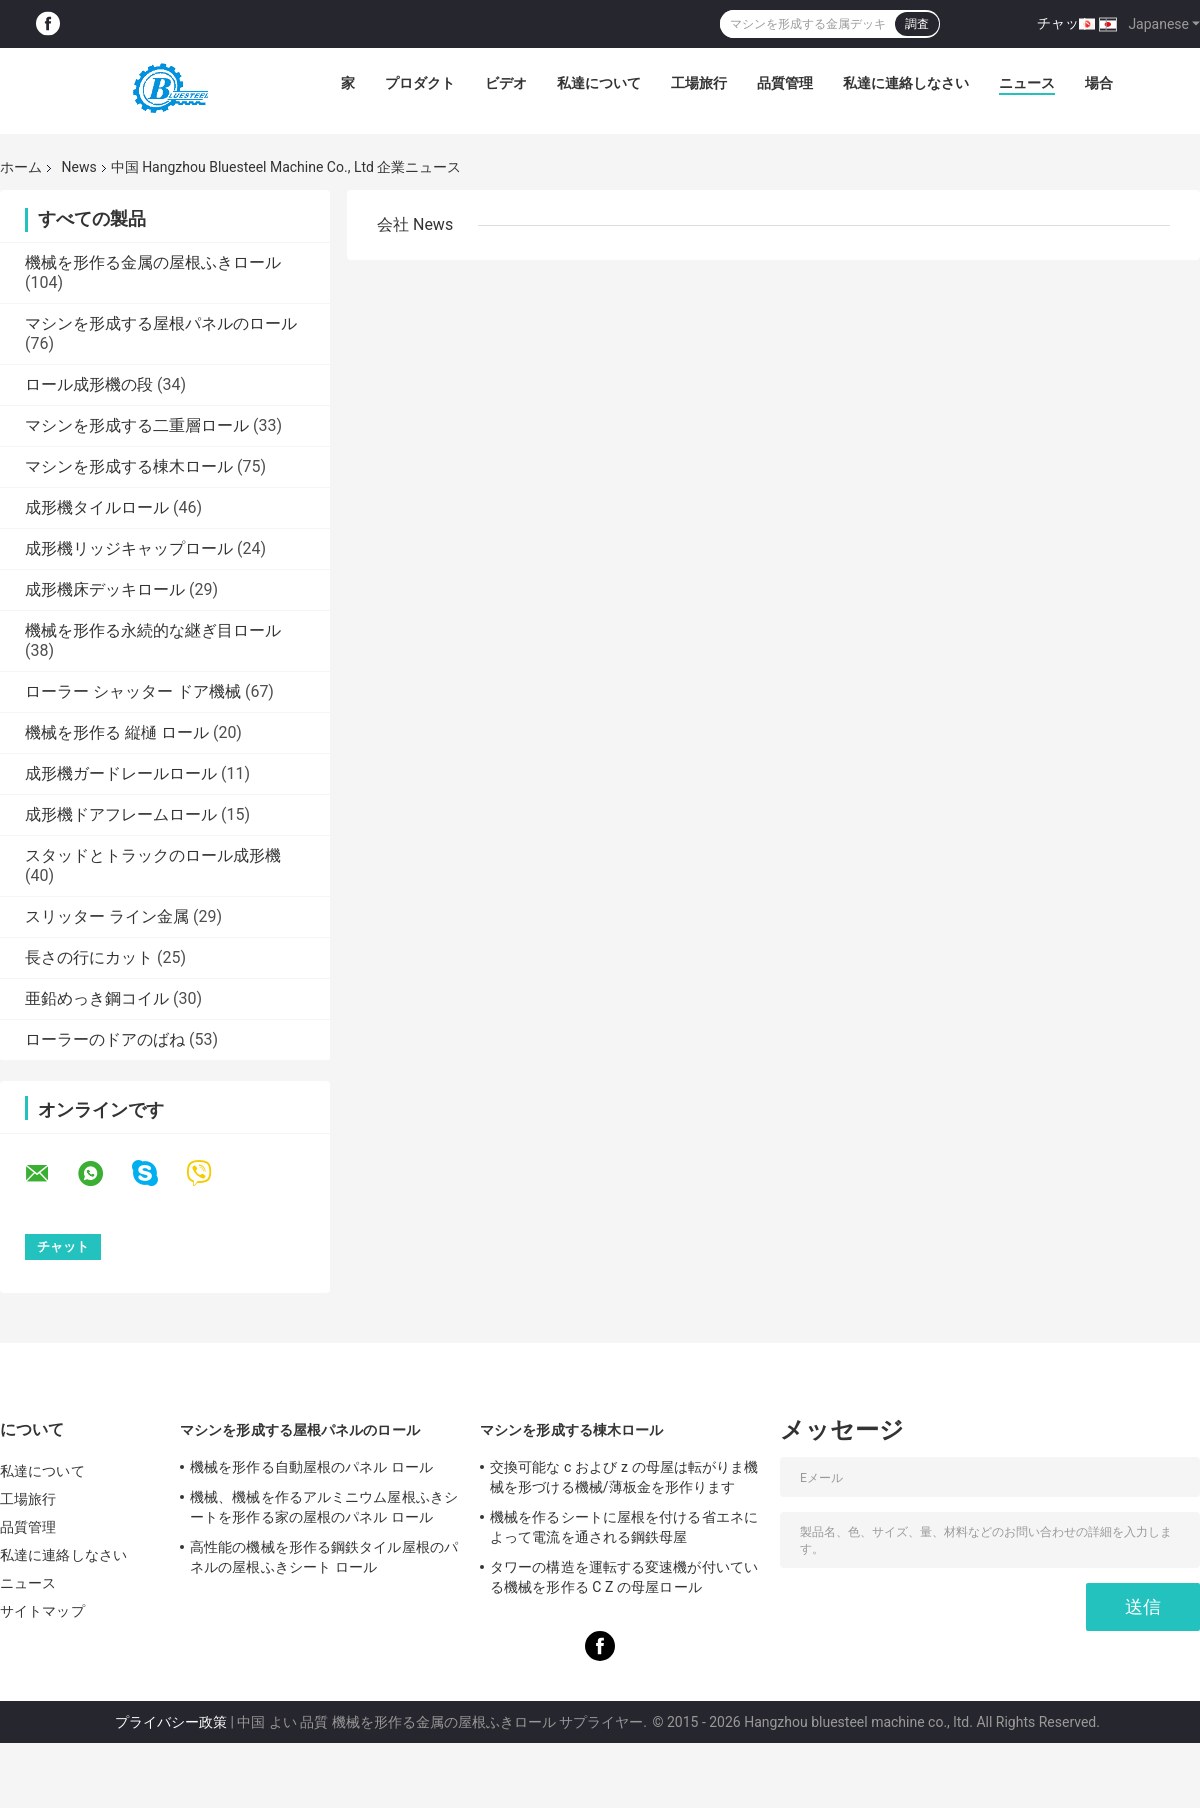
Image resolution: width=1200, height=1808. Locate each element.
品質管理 (785, 83)
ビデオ (506, 83)
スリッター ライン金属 (107, 916)
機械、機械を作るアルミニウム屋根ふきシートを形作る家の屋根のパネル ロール (324, 1507)
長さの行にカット (89, 957)
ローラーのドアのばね (105, 1039)
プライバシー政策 (171, 1722)
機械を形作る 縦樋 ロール (117, 732)
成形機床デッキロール (105, 589)
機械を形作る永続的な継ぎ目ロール (153, 630)
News (78, 167)
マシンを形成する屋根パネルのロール (161, 323)
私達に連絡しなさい (906, 83)
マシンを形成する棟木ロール (129, 466)
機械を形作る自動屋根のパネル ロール (311, 1467)
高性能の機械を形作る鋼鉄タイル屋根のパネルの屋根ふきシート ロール (324, 1557)
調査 (917, 24)
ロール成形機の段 (89, 384)
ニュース (1027, 83)
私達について (599, 83)
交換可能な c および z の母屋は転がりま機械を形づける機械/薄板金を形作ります (624, 1477)
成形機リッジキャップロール (129, 548)
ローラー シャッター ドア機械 (133, 691)
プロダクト (420, 83)
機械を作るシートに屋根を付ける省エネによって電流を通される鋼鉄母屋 (624, 1527)
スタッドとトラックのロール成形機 (153, 855)
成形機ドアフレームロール (121, 814)
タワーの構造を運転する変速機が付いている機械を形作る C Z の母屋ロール (624, 1577)
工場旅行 (699, 83)
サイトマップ (42, 1611)
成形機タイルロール (97, 507)
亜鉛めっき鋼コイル (97, 998)
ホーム (21, 167)
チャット (1065, 23)
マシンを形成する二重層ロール (137, 425)
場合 (1099, 83)
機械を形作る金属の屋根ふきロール (153, 262)
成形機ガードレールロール (121, 773)
